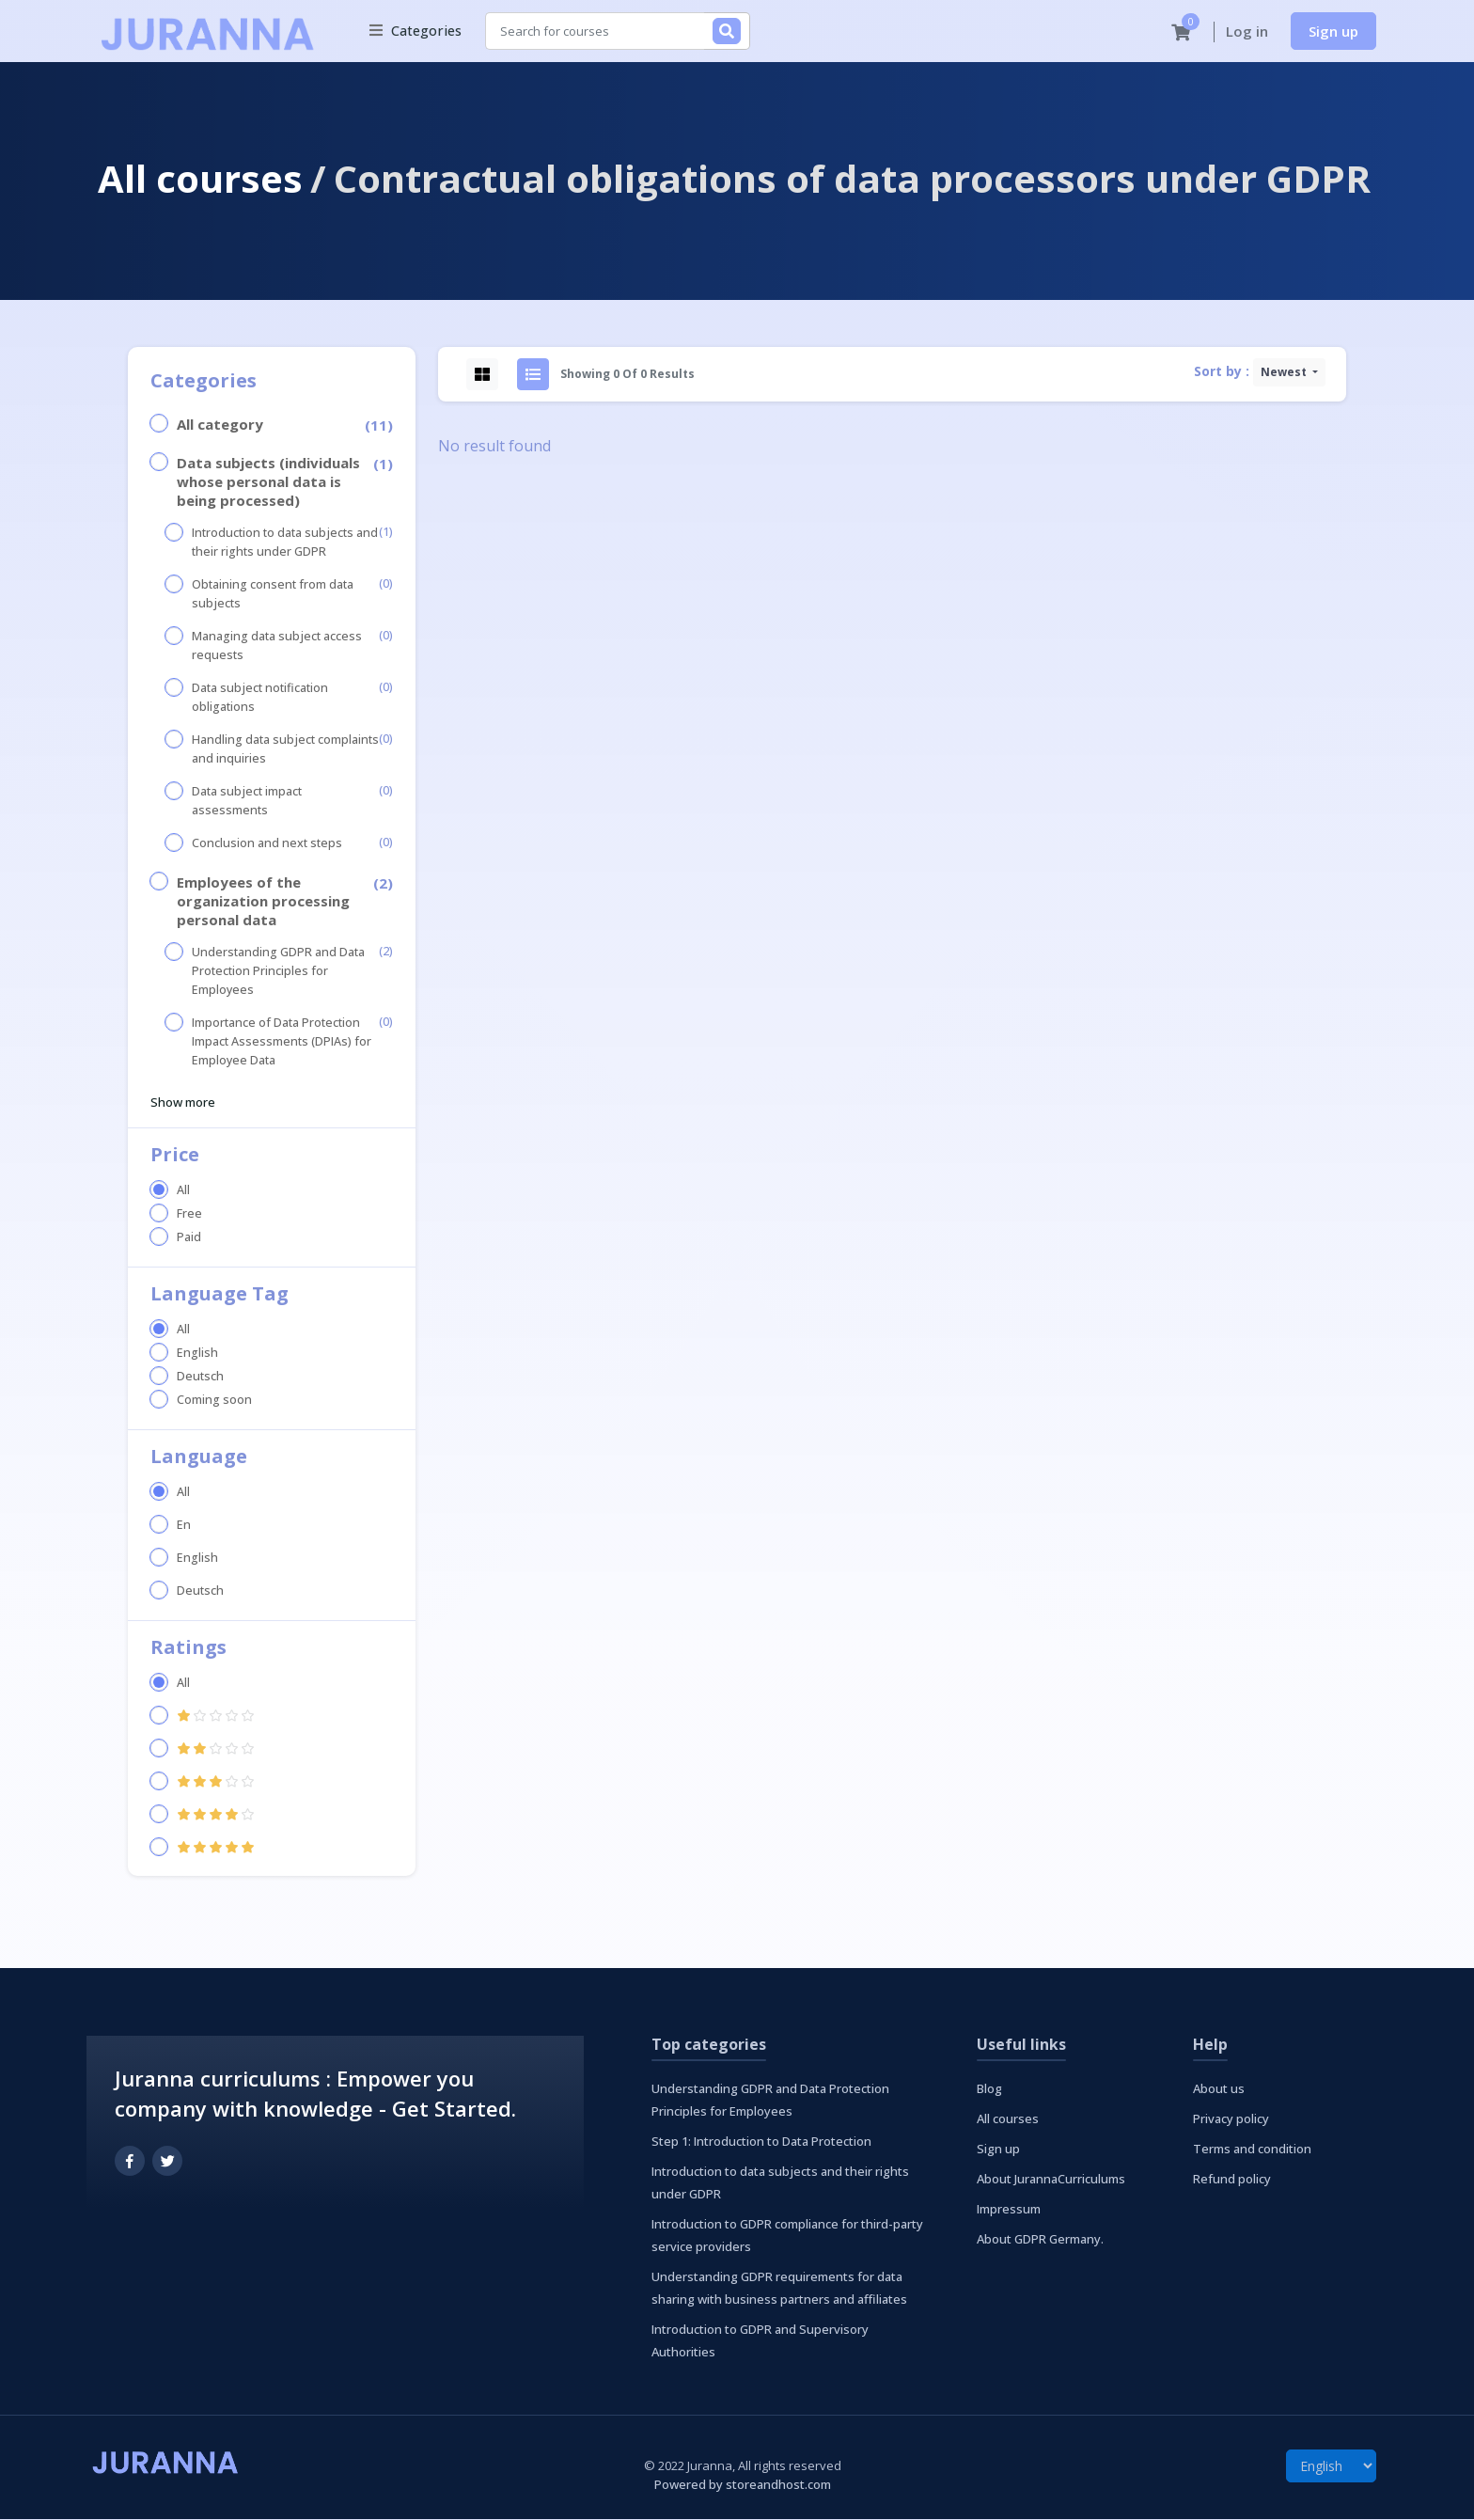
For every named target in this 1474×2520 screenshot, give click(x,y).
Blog (989, 2089)
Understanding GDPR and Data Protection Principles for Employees (278, 972)
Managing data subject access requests (277, 646)
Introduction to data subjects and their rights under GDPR (285, 543)
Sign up (1333, 31)
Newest (1285, 373)
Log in (1247, 32)
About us (1219, 2089)
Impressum (1009, 2209)
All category (220, 425)
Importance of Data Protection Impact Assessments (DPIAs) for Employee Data (281, 1042)
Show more (182, 1103)
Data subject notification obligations (260, 698)
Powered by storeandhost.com (742, 2485)
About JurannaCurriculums (1051, 2179)
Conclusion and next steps (267, 844)
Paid (189, 1238)
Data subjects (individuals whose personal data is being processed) (268, 482)
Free (189, 1214)
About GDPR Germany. (1040, 2239)
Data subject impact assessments (247, 801)
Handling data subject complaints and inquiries (285, 749)
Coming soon (214, 1401)
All (183, 1191)
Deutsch (200, 1377)
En (184, 1526)
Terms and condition (1252, 2149)
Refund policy (1232, 2179)
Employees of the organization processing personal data (263, 902)
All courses (200, 179)
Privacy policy (1231, 2119)
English (197, 1354)
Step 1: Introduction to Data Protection (761, 2142)
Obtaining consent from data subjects (272, 594)
